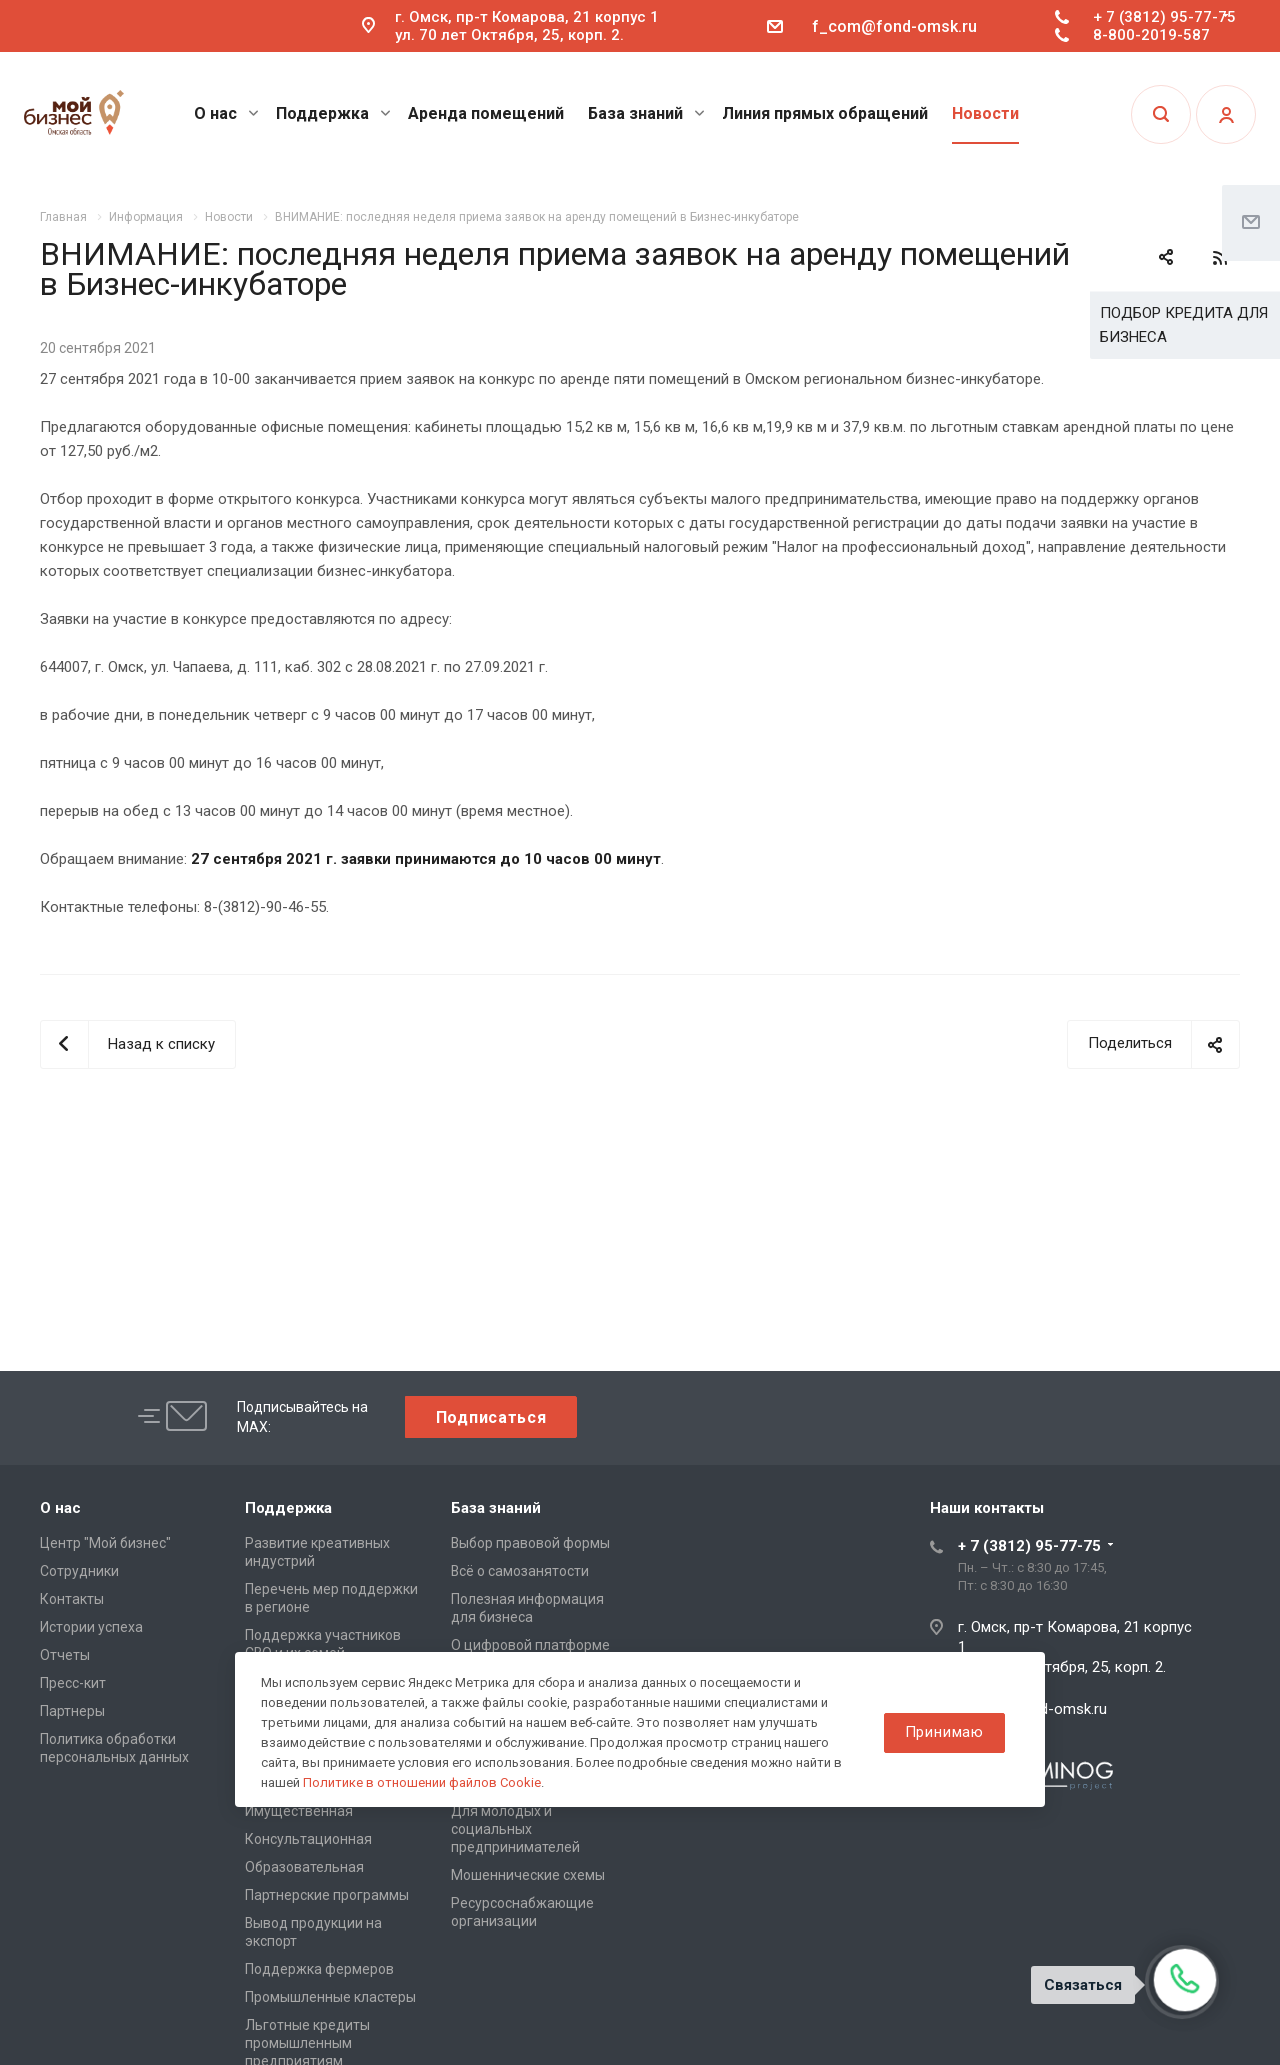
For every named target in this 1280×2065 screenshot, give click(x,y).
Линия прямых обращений (825, 113)
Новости (985, 113)
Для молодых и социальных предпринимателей (515, 1829)
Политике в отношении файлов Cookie (422, 1782)
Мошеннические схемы (528, 1875)
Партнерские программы (327, 1895)
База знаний (646, 113)
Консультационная (308, 1839)
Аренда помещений (486, 113)
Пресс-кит (73, 1683)
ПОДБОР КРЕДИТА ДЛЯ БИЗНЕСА (1184, 325)
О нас (226, 113)
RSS (1220, 258)
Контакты (72, 1599)
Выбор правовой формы (530, 1543)
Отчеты (65, 1655)
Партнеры (72, 1711)
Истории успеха (91, 1627)
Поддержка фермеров (319, 1969)
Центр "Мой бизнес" (105, 1543)
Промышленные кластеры (330, 1997)
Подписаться (491, 1417)
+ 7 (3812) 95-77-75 (1164, 17)
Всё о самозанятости (520, 1571)
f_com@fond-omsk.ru (894, 26)
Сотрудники (79, 1571)
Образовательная (304, 1867)
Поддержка (333, 113)
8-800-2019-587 (1151, 35)
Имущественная (299, 1811)
